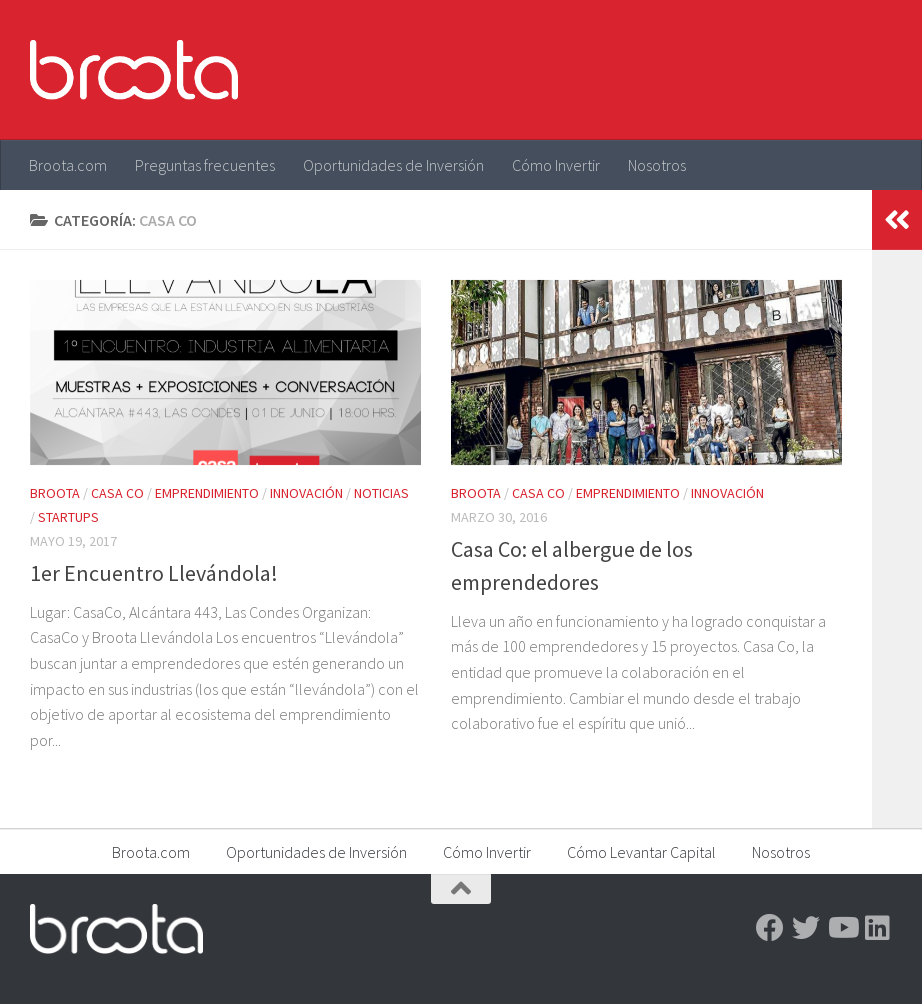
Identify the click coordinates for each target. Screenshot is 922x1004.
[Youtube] (842, 928)
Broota (55, 493)
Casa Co (117, 493)
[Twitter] (806, 928)
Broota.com (68, 165)
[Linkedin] (878, 928)
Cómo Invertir (556, 165)
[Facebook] (770, 928)
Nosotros (657, 165)
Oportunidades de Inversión (393, 165)
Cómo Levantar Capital (641, 852)
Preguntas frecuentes (205, 165)
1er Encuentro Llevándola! (154, 573)
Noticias (381, 493)
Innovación (306, 493)
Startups (68, 517)
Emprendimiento (207, 493)
